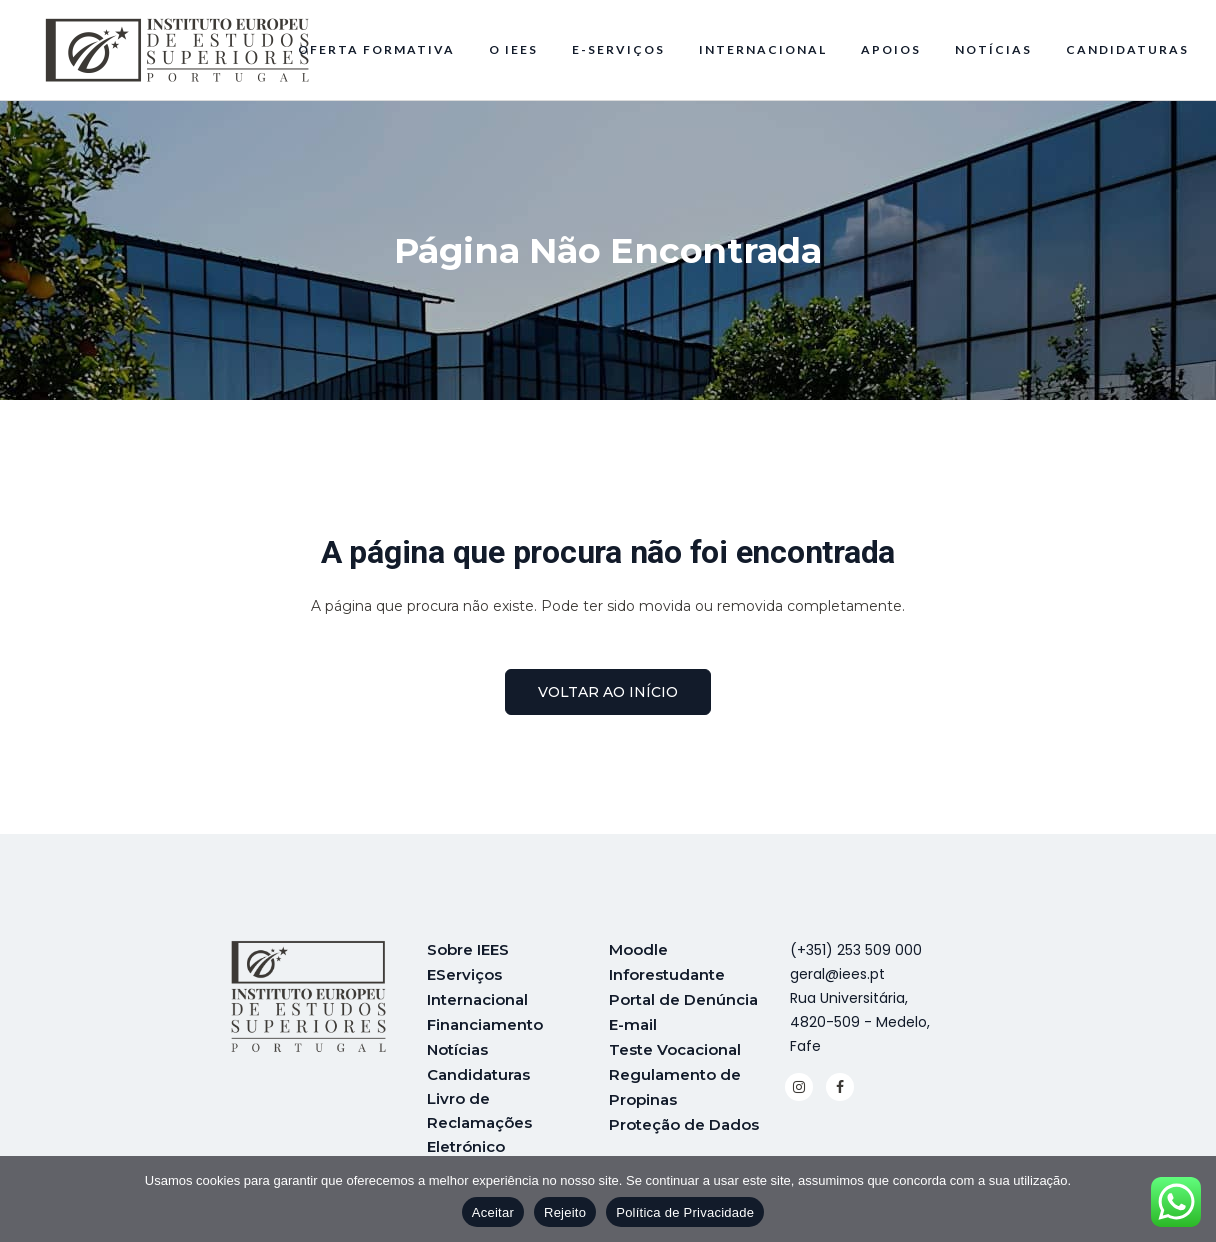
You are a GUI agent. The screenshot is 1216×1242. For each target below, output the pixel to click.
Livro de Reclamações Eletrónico (479, 1117)
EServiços (464, 973)
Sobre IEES (468, 949)
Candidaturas (478, 1069)
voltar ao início (608, 692)
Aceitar (493, 1212)
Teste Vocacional (675, 1045)
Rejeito (565, 1212)
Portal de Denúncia (683, 997)
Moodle (638, 949)
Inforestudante (667, 973)
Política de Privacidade (685, 1212)
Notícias (457, 1045)
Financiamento (485, 1021)
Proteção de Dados (684, 1117)
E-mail (633, 1021)
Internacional (477, 997)
